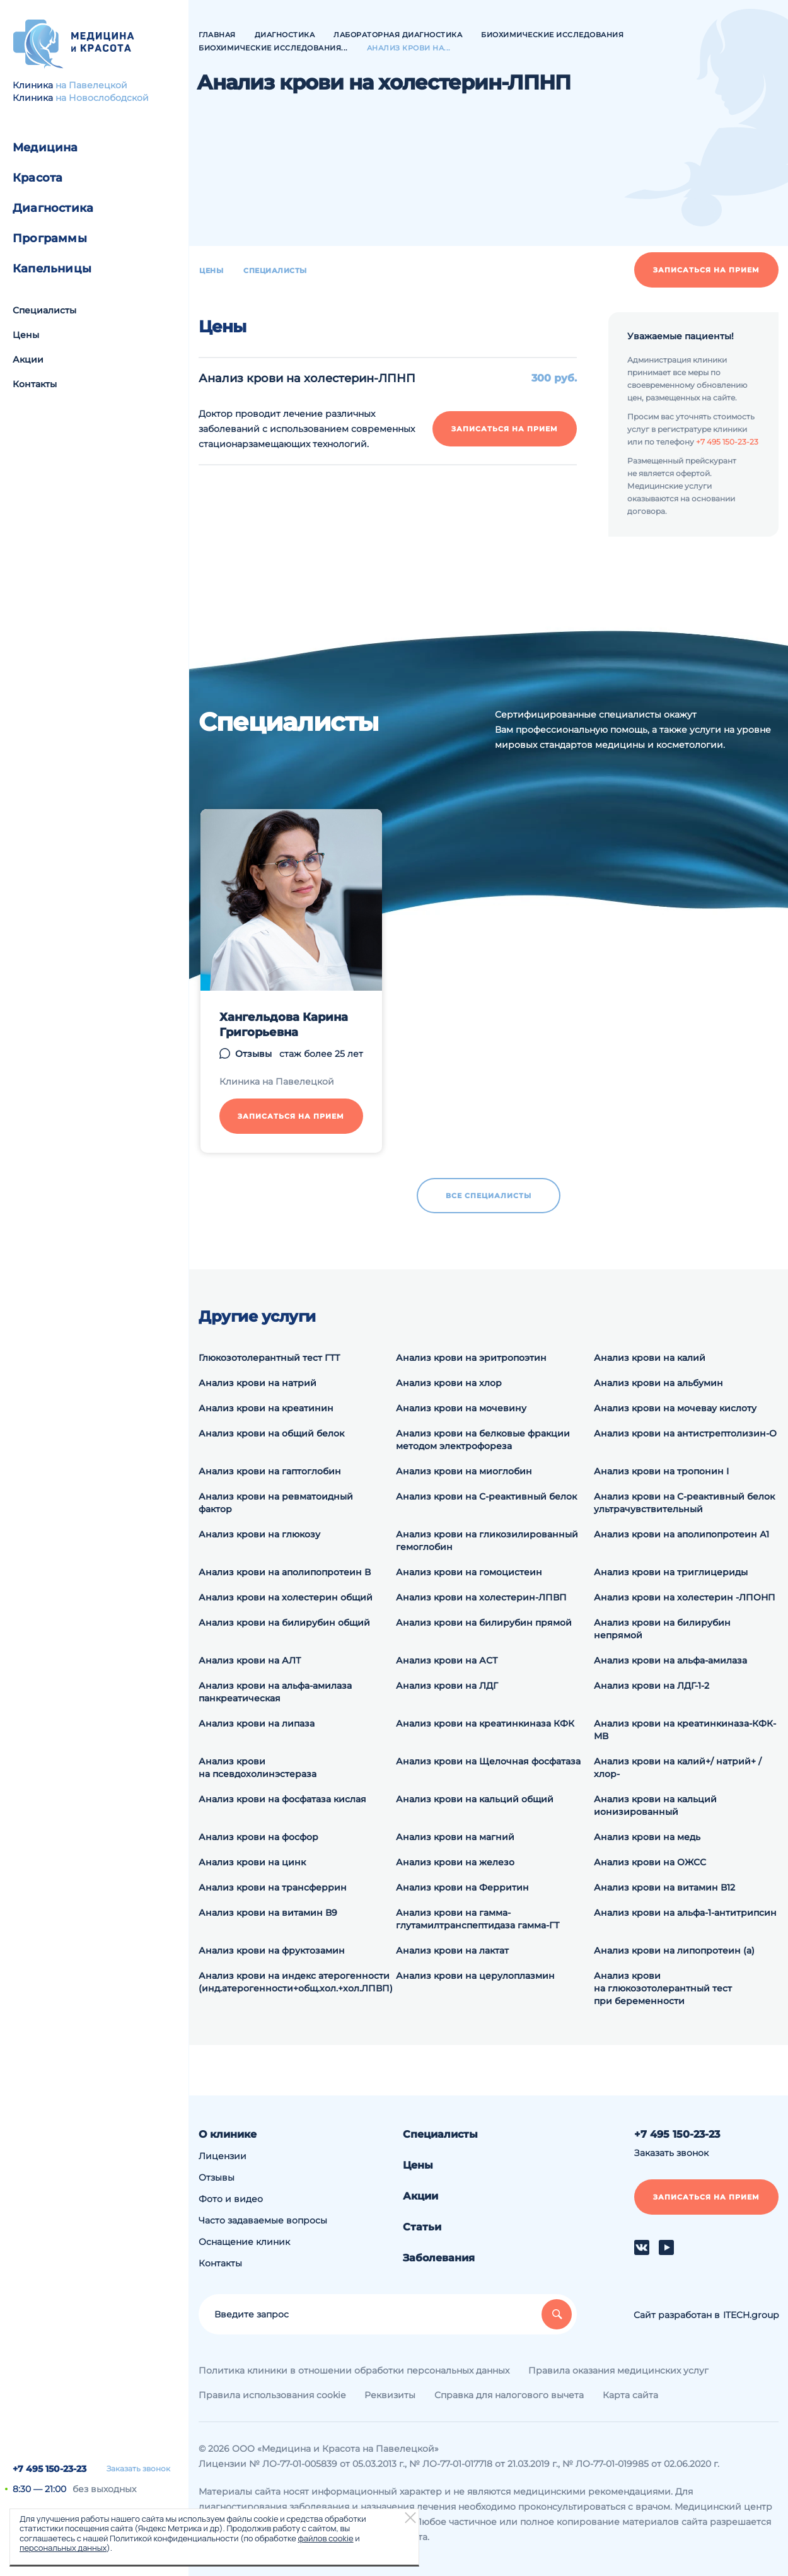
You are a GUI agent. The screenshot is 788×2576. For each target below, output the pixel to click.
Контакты (35, 384)
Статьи (422, 2227)
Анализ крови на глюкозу (259, 1534)
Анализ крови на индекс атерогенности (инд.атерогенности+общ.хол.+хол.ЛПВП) (296, 1982)
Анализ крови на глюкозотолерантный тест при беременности (663, 1988)
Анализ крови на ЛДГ (447, 1685)
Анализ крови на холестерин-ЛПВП (481, 1597)
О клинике (228, 2134)
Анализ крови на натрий (257, 1383)
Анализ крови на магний (455, 1837)
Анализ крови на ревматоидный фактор (276, 1503)
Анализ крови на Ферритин (462, 1887)
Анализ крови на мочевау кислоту (675, 1408)
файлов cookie (325, 2538)
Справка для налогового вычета (509, 2395)
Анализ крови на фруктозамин (272, 1950)
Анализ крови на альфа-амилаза (670, 1660)
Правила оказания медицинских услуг (618, 2370)
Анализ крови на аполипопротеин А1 (681, 1534)
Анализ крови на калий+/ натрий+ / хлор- (678, 1768)
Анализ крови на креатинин (266, 1408)
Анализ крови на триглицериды (671, 1572)
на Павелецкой (91, 85)
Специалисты (44, 310)
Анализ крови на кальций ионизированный (655, 1805)
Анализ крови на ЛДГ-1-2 (651, 1685)
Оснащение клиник (244, 2241)
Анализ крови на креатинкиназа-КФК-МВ (685, 1730)
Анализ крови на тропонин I (661, 1471)
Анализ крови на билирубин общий (284, 1622)
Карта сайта (630, 2395)
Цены (26, 334)
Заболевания (439, 2258)
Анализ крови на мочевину (461, 1408)
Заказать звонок (138, 2469)
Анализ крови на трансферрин (273, 1887)
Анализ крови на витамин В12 (664, 1887)
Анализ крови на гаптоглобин (270, 1471)
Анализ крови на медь (647, 1837)
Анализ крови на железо (455, 1862)
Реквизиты (389, 2395)
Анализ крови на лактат (452, 1950)
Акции (28, 359)
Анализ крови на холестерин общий (286, 1597)
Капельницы (52, 268)
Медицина (45, 147)
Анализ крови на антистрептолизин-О (685, 1433)
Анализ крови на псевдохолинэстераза (257, 1768)
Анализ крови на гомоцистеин (469, 1572)
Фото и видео (231, 2199)
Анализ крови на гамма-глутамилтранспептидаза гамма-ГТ (477, 1919)
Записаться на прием (706, 269)
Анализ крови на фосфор (258, 1837)
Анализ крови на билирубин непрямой (662, 1629)
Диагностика (53, 208)
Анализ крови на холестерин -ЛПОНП (684, 1597)
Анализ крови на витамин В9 (268, 1912)
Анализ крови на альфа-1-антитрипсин (685, 1912)
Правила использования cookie (272, 2395)
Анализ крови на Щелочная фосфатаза (488, 1761)
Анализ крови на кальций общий (474, 1799)
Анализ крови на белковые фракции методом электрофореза (483, 1440)
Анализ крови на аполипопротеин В (285, 1572)
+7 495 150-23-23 (49, 2468)
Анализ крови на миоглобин (464, 1471)
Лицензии (222, 2156)
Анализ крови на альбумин (658, 1383)
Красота (37, 178)
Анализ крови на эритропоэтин (471, 1357)
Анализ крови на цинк (252, 1862)
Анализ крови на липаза (257, 1723)
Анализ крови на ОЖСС (650, 1862)
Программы (50, 238)
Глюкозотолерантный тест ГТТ (269, 1357)
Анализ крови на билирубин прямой (484, 1622)
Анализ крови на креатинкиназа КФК (485, 1723)
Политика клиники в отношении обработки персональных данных (354, 2370)
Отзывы (217, 2177)
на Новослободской (102, 97)
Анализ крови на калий (649, 1357)
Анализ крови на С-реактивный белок (486, 1496)
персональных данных (63, 2547)
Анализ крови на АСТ (446, 1660)
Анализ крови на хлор (449, 1383)
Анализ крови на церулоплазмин (475, 1975)
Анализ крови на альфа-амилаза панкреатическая (275, 1692)
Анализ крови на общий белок (271, 1433)
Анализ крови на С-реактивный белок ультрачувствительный (684, 1503)
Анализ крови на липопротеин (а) (674, 1950)
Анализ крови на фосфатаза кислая (282, 1799)
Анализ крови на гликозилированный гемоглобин (487, 1541)
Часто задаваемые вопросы (263, 2220)
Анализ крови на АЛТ (250, 1660)
